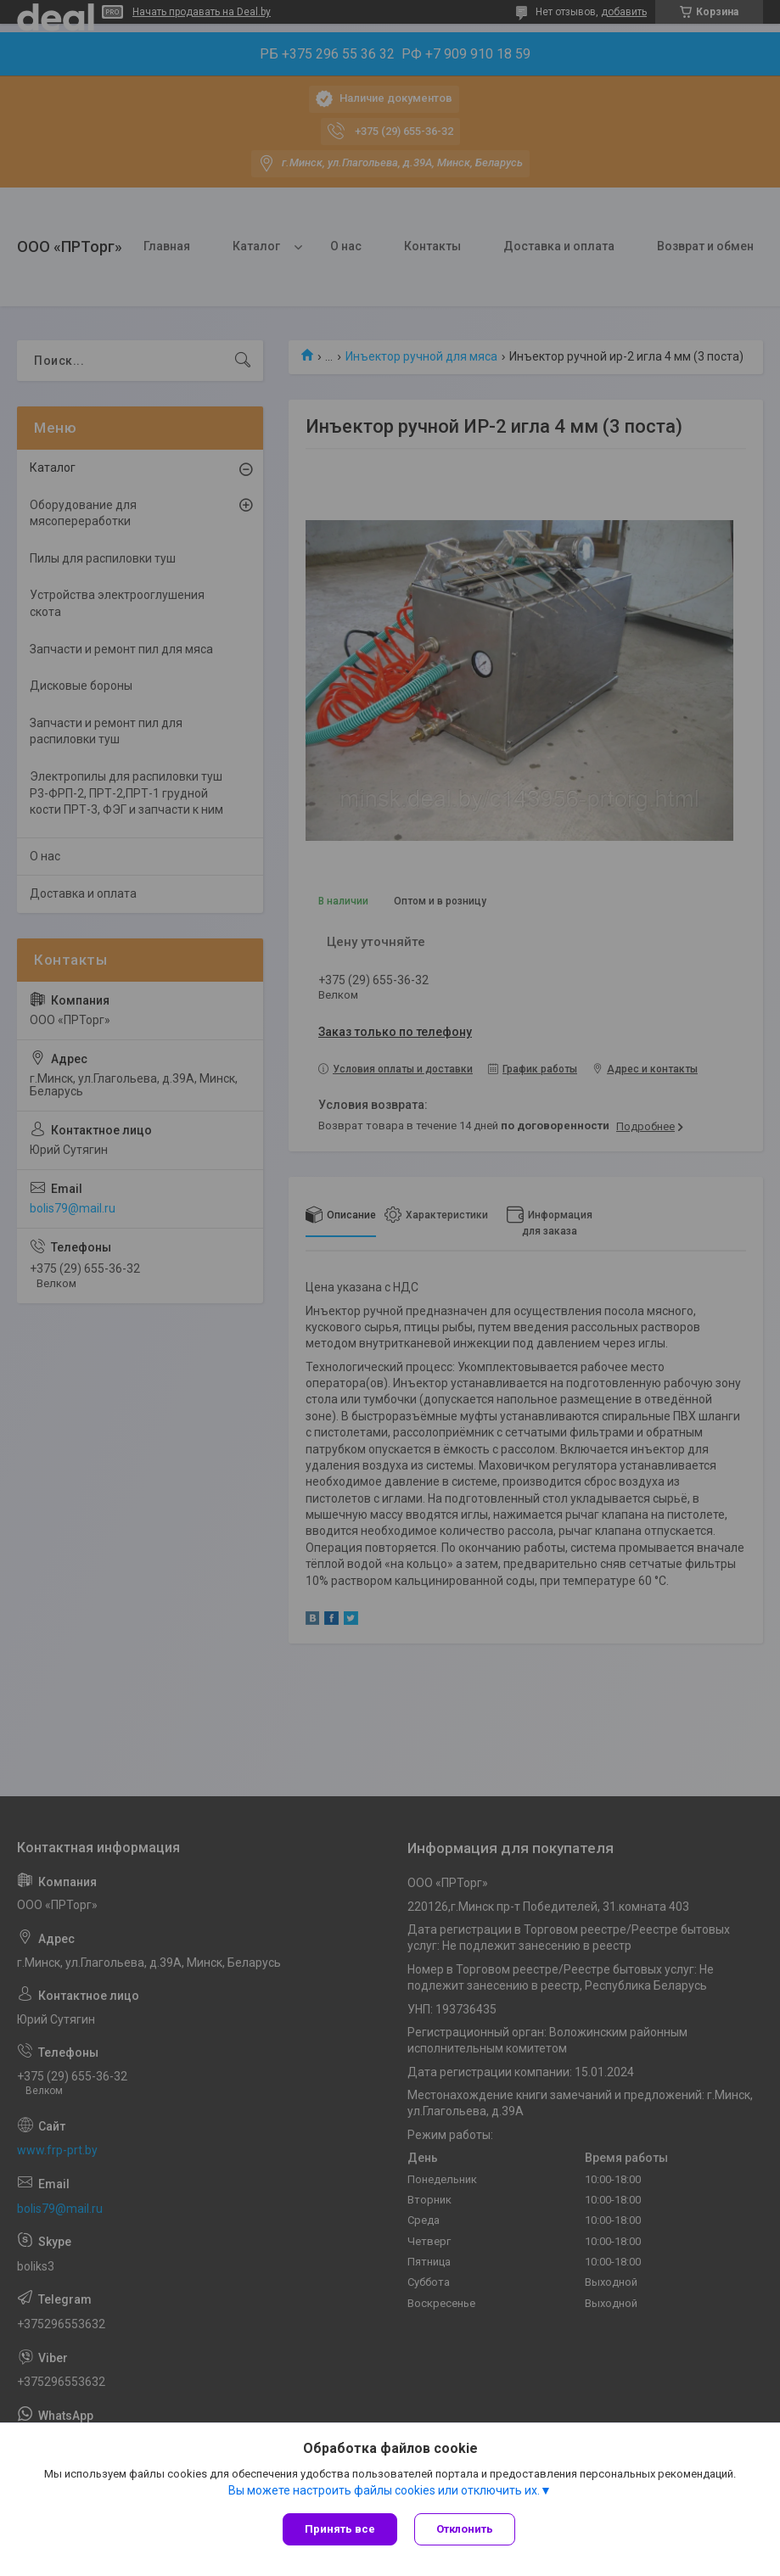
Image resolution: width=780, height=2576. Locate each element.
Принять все (340, 2529)
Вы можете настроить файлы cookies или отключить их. (384, 2490)
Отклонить (464, 2529)
